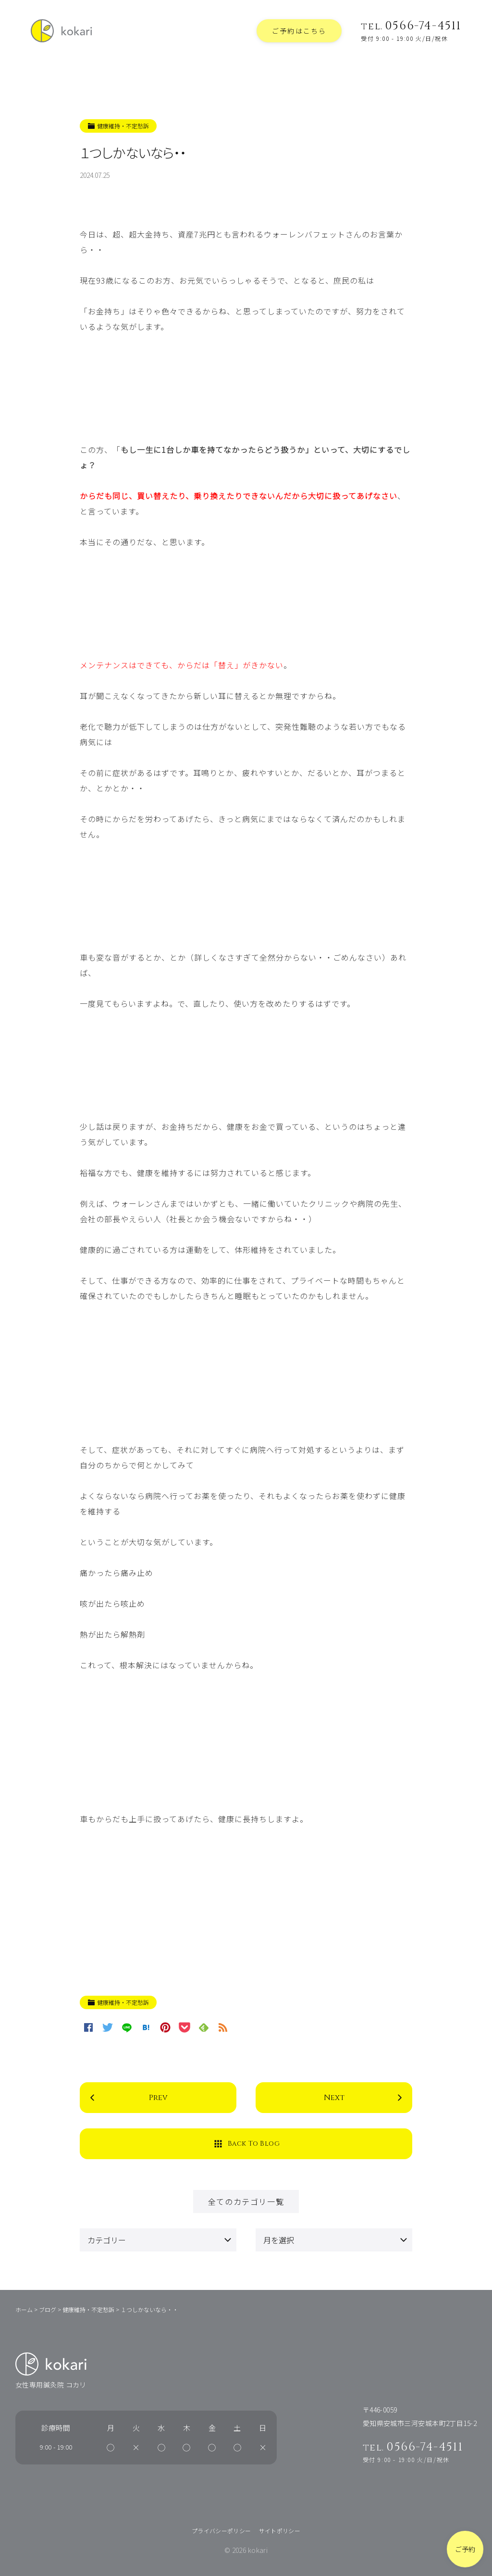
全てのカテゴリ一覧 (246, 2201)
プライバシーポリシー (221, 2530)
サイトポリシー (280, 2530)
